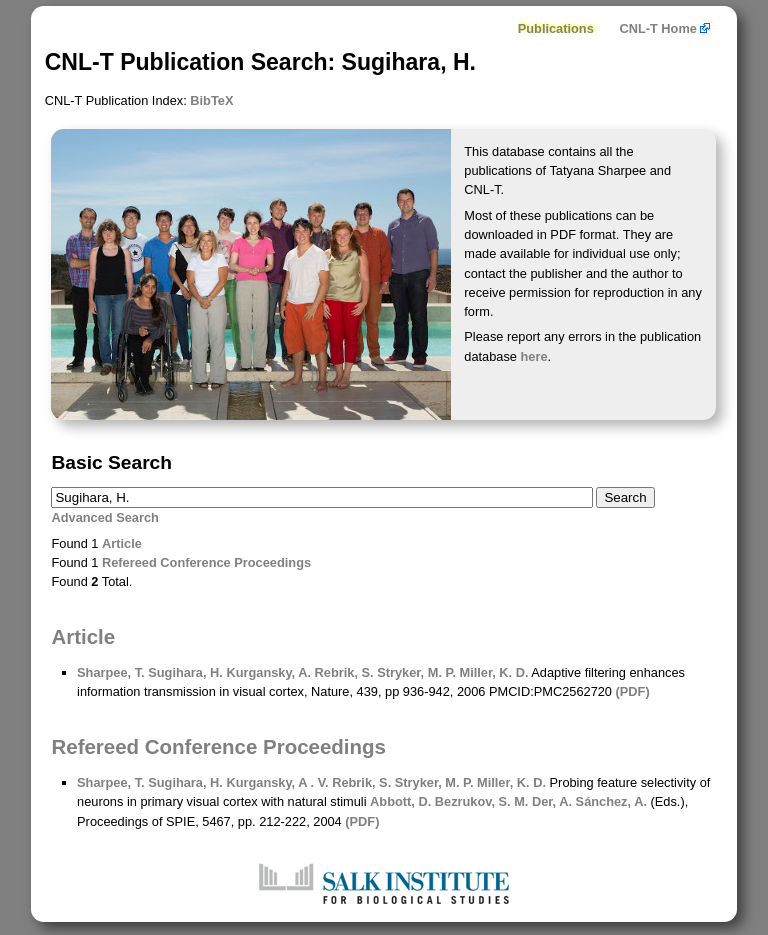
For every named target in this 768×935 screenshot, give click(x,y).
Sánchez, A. (609, 801)
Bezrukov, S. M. (479, 801)
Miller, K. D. (492, 672)
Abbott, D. (400, 801)
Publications (556, 28)
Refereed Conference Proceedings (206, 562)
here (534, 356)
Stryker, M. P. (415, 672)
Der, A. (550, 801)
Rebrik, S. (342, 672)
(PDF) (633, 691)
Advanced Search (104, 517)
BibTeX (211, 100)
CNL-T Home (664, 28)
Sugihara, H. (184, 672)
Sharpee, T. (111, 672)
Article (122, 543)
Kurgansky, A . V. (276, 782)
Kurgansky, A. (267, 672)
